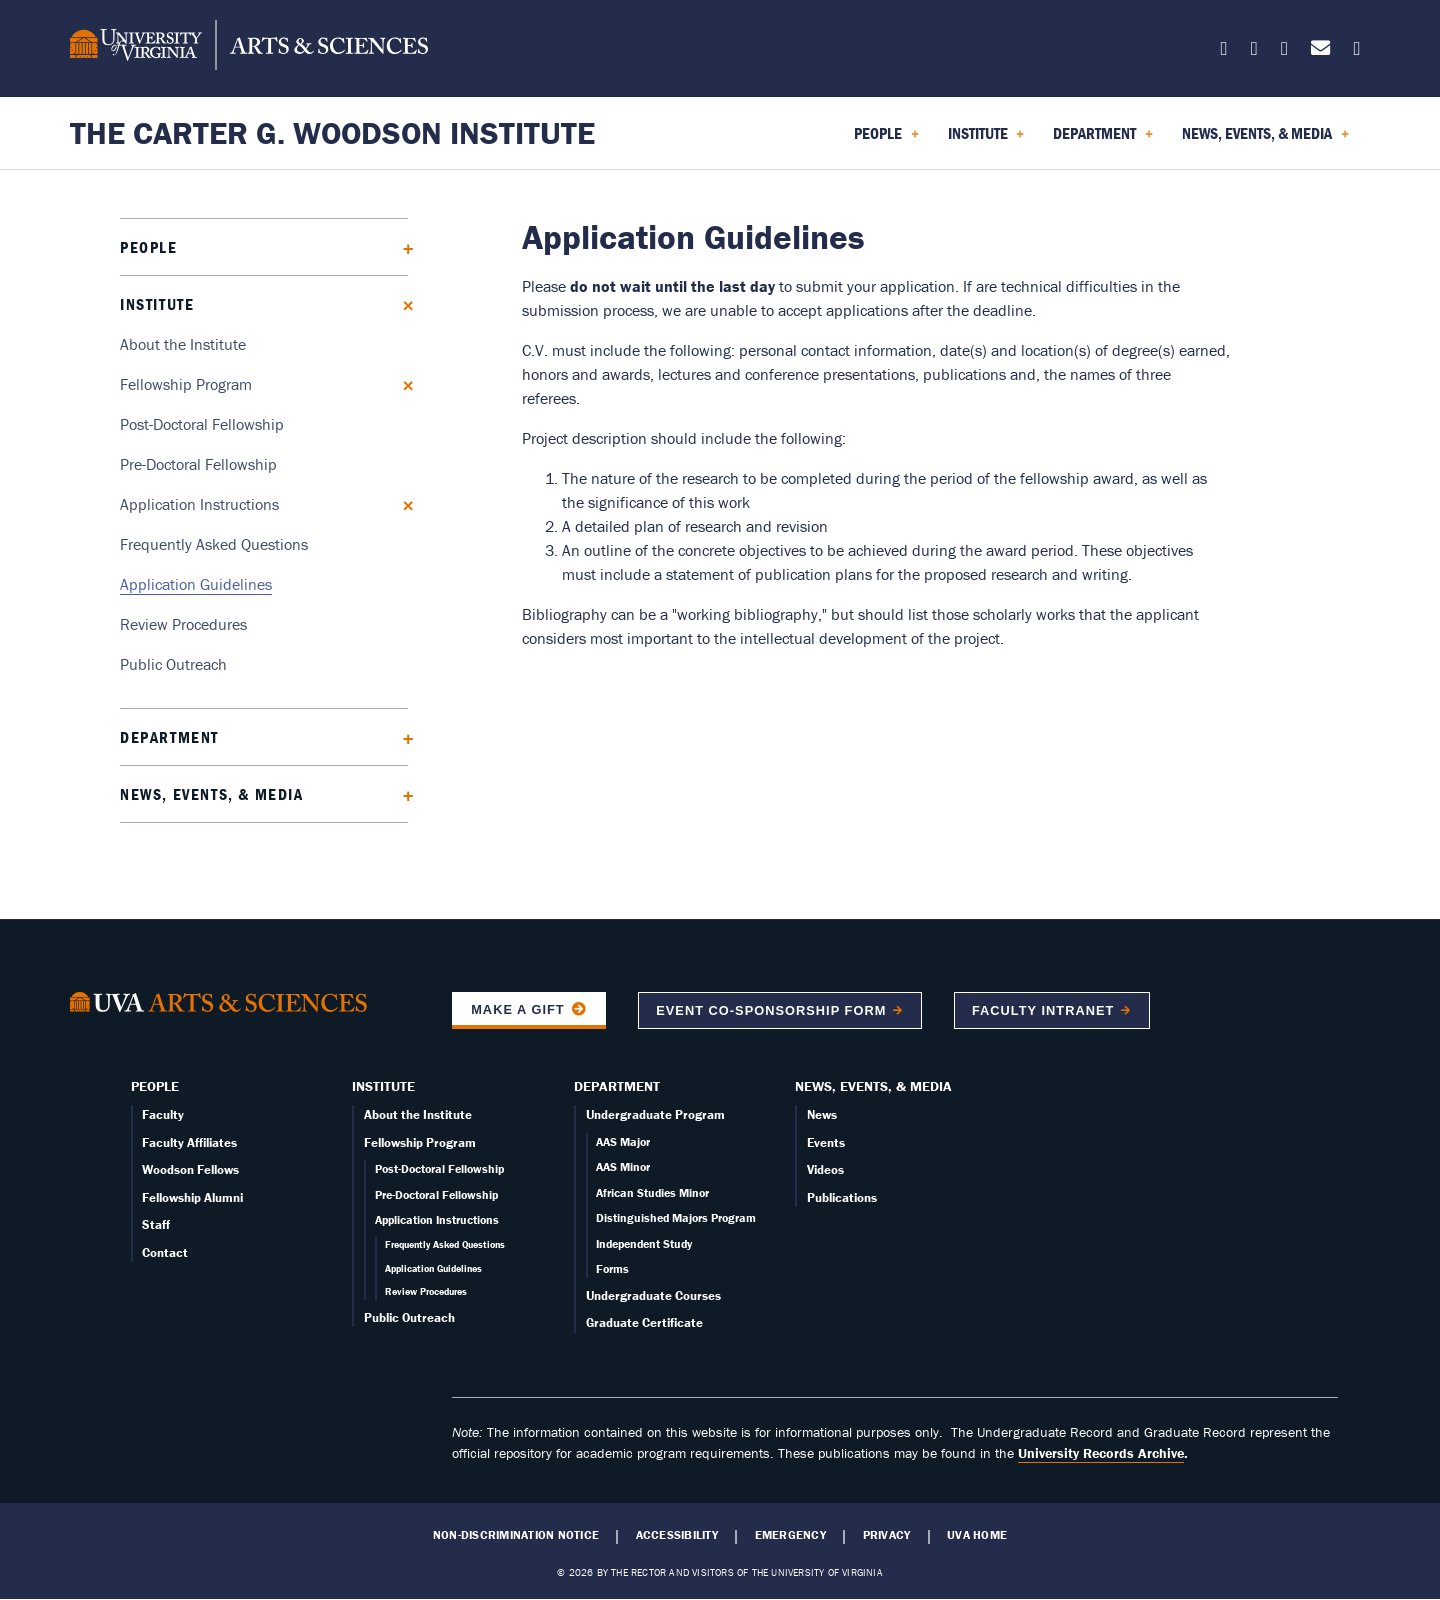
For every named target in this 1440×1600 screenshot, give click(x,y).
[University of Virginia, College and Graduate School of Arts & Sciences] (249, 48)
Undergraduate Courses (653, 1295)
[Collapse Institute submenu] (401, 303)
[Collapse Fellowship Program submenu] (401, 383)
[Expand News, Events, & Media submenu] (401, 793)
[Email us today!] (1320, 51)
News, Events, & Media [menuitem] (1265, 140)
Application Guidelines (196, 584)
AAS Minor (623, 1166)
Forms (612, 1268)
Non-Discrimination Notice (516, 1535)
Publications (842, 1197)
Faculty (163, 1114)
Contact (165, 1252)
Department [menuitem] (1103, 140)
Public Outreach (173, 664)
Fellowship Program (186, 384)
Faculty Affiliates (189, 1142)
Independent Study (644, 1243)
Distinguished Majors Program (676, 1217)
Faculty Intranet (1043, 1010)
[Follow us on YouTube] (1356, 51)
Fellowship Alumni (192, 1197)
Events (826, 1142)
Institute (157, 304)
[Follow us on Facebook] (1254, 51)
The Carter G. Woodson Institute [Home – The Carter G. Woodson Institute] (332, 132)
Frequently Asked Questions (214, 544)
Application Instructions (199, 504)
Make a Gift (518, 1009)
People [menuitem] (886, 140)
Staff (156, 1224)
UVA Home (977, 1535)
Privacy (887, 1535)
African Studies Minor (652, 1192)
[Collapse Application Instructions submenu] (401, 503)
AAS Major (623, 1141)
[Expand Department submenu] (401, 736)
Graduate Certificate (644, 1322)
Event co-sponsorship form (771, 1010)
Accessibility (677, 1535)
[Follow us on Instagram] (1284, 51)
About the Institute (183, 344)
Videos (825, 1169)
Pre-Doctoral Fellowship (198, 464)
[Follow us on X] (1224, 51)
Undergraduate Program (655, 1114)
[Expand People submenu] (401, 246)
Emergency (790, 1535)
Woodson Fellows (190, 1169)
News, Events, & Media (212, 794)
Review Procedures (183, 624)
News (822, 1114)
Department (169, 737)
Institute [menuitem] (986, 140)
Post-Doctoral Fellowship (202, 424)
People (149, 247)
